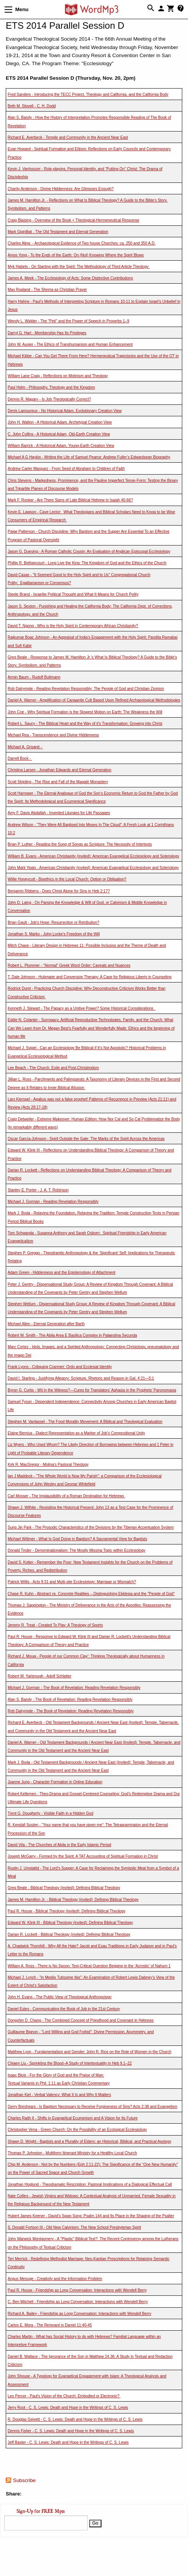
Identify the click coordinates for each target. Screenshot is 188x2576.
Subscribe (24, 2480)
